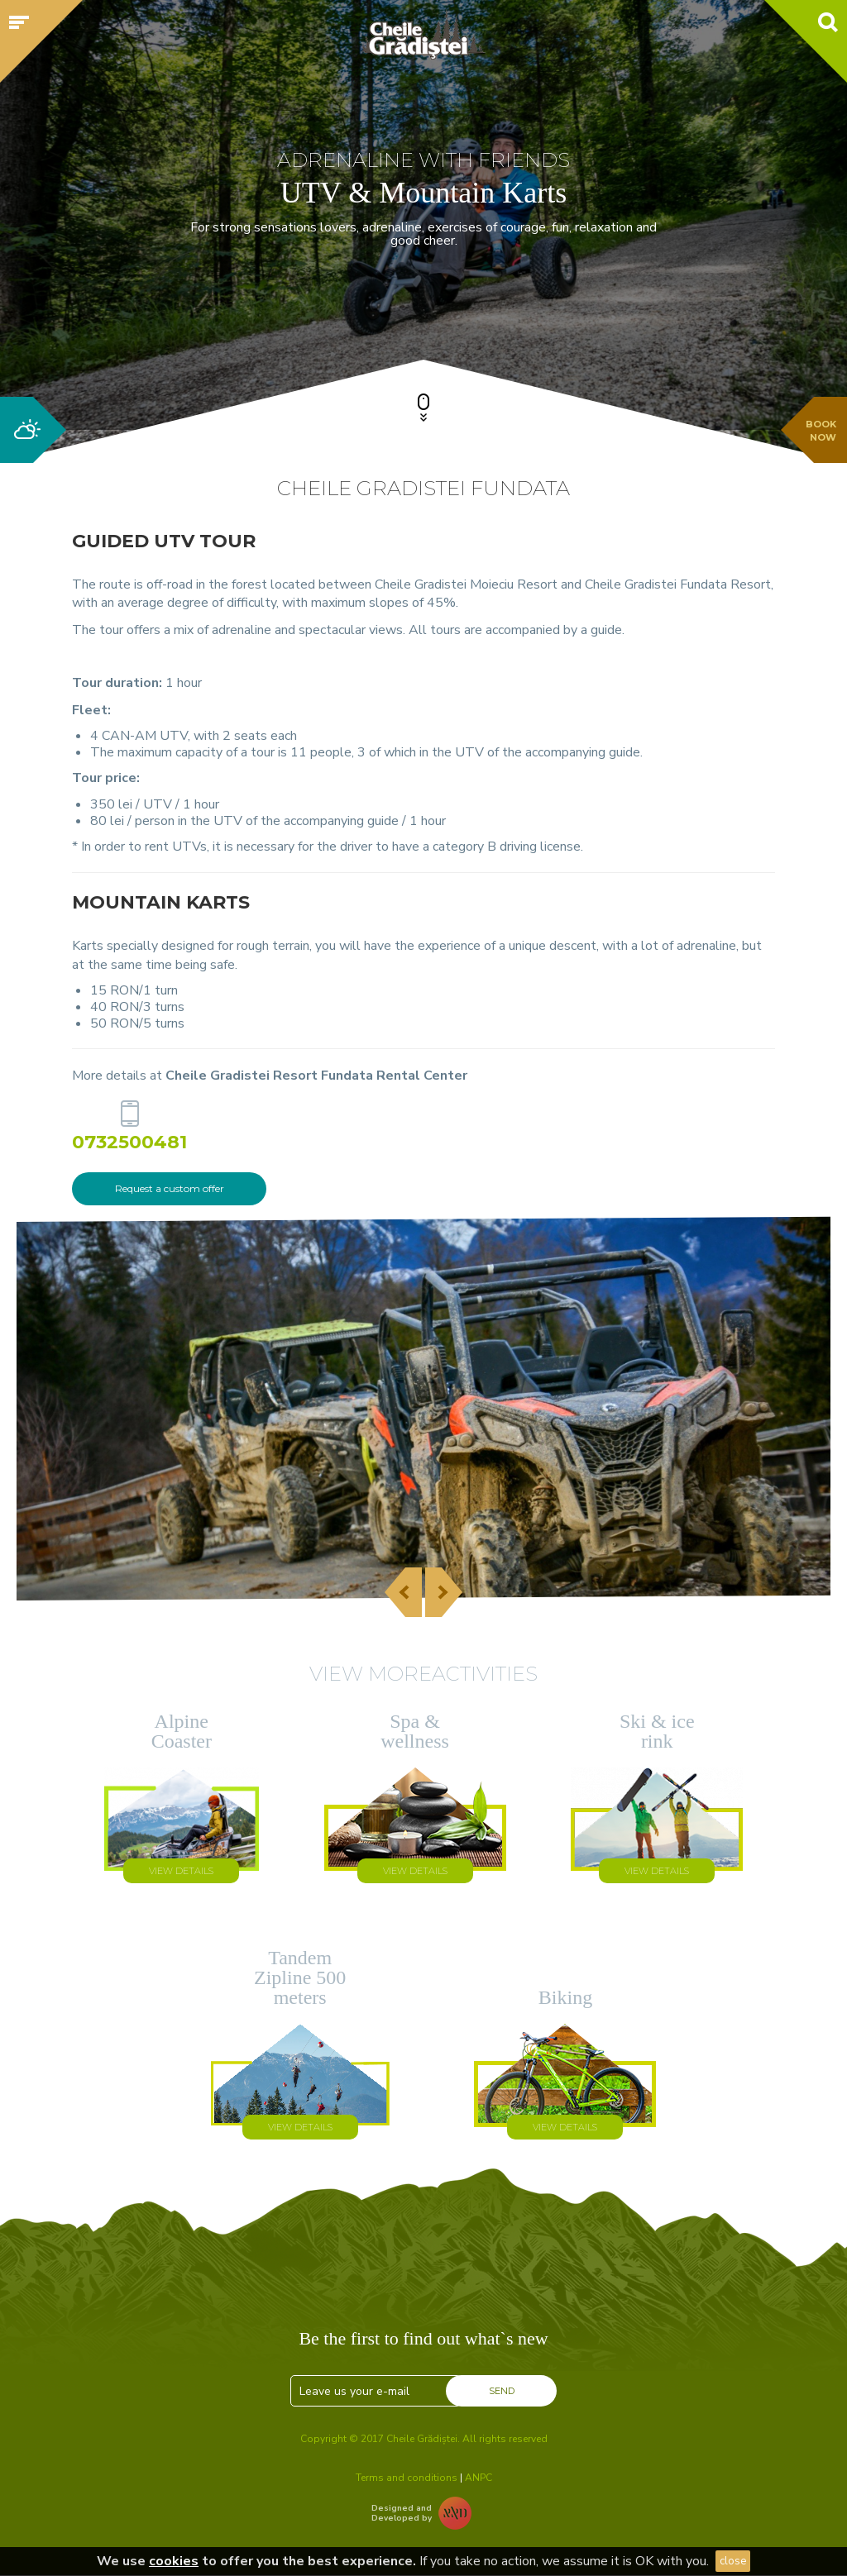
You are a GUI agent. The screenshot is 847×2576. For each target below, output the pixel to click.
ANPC (478, 2477)
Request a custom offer (169, 1188)
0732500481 (129, 1141)
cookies (174, 2561)
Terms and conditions (406, 2477)
